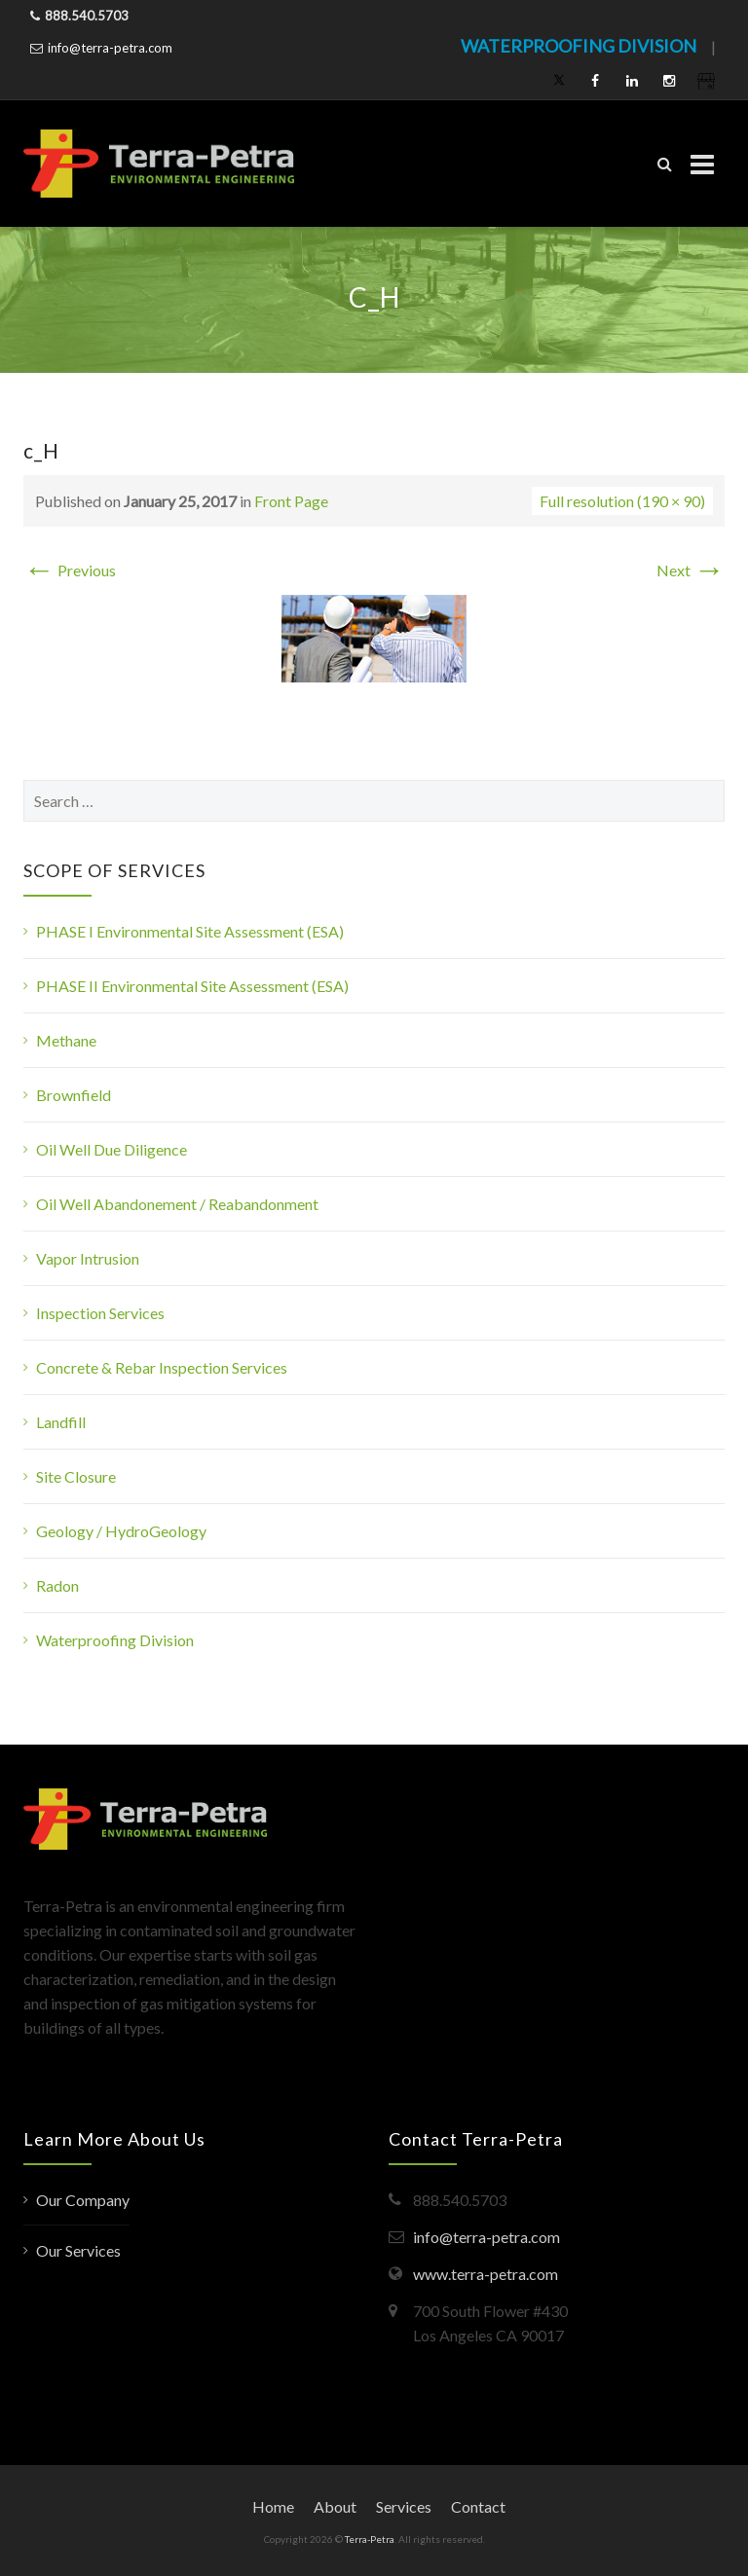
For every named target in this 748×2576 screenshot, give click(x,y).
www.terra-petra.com (485, 2273)
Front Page (291, 501)
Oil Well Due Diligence (111, 1149)
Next (690, 570)
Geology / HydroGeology (121, 1531)
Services (403, 2506)
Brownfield (73, 1095)
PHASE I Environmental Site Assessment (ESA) (190, 931)
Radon (57, 1585)
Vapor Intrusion (87, 1258)
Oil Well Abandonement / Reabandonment (177, 1204)
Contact (478, 2506)
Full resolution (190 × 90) (622, 501)
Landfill (61, 1422)
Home (273, 2506)
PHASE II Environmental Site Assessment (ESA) (192, 985)
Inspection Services (100, 1313)
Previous (69, 570)
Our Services (78, 2250)
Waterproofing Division (115, 1640)
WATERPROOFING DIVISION (578, 45)
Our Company (83, 2199)
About (335, 2506)
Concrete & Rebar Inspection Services (161, 1367)
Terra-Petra (369, 2539)
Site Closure (76, 1476)
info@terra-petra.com (110, 47)
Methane (66, 1040)
